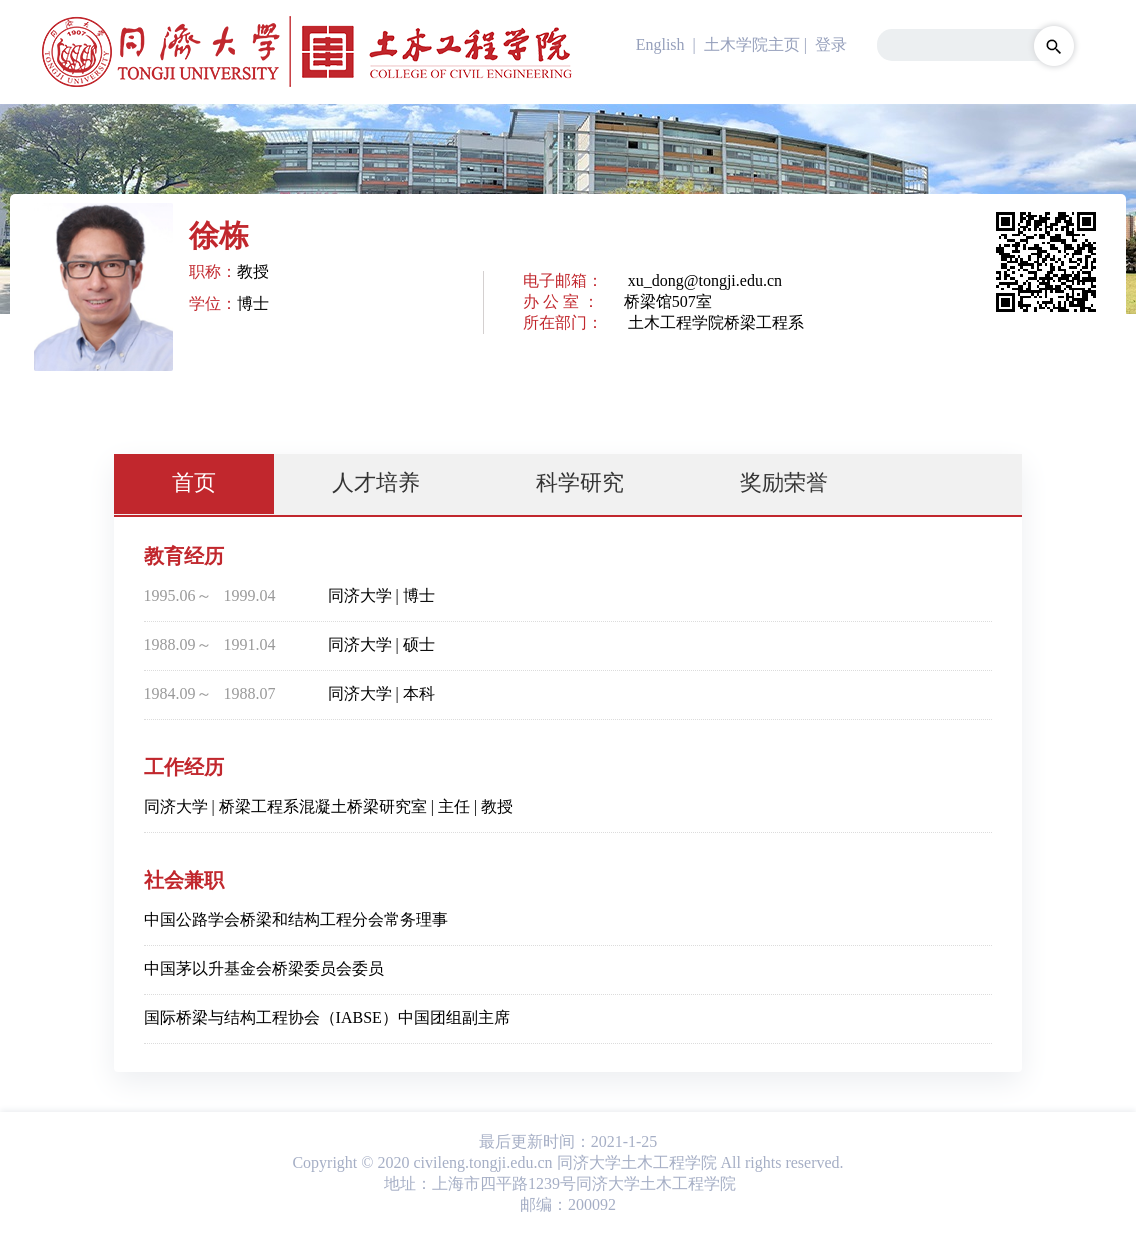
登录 (831, 44)
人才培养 (376, 482)
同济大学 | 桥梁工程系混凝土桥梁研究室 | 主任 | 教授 (329, 806)
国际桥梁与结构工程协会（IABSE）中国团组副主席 (327, 1017)
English (660, 44)
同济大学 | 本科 (381, 693)
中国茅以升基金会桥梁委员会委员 (264, 968)
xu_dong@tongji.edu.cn (705, 280)
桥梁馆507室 (668, 301)
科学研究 (580, 482)
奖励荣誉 (784, 482)
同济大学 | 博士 (381, 595)
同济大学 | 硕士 (381, 644)
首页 (194, 482)
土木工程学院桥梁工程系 (716, 322)
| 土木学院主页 (744, 44)
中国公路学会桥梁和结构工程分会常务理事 (296, 919)
